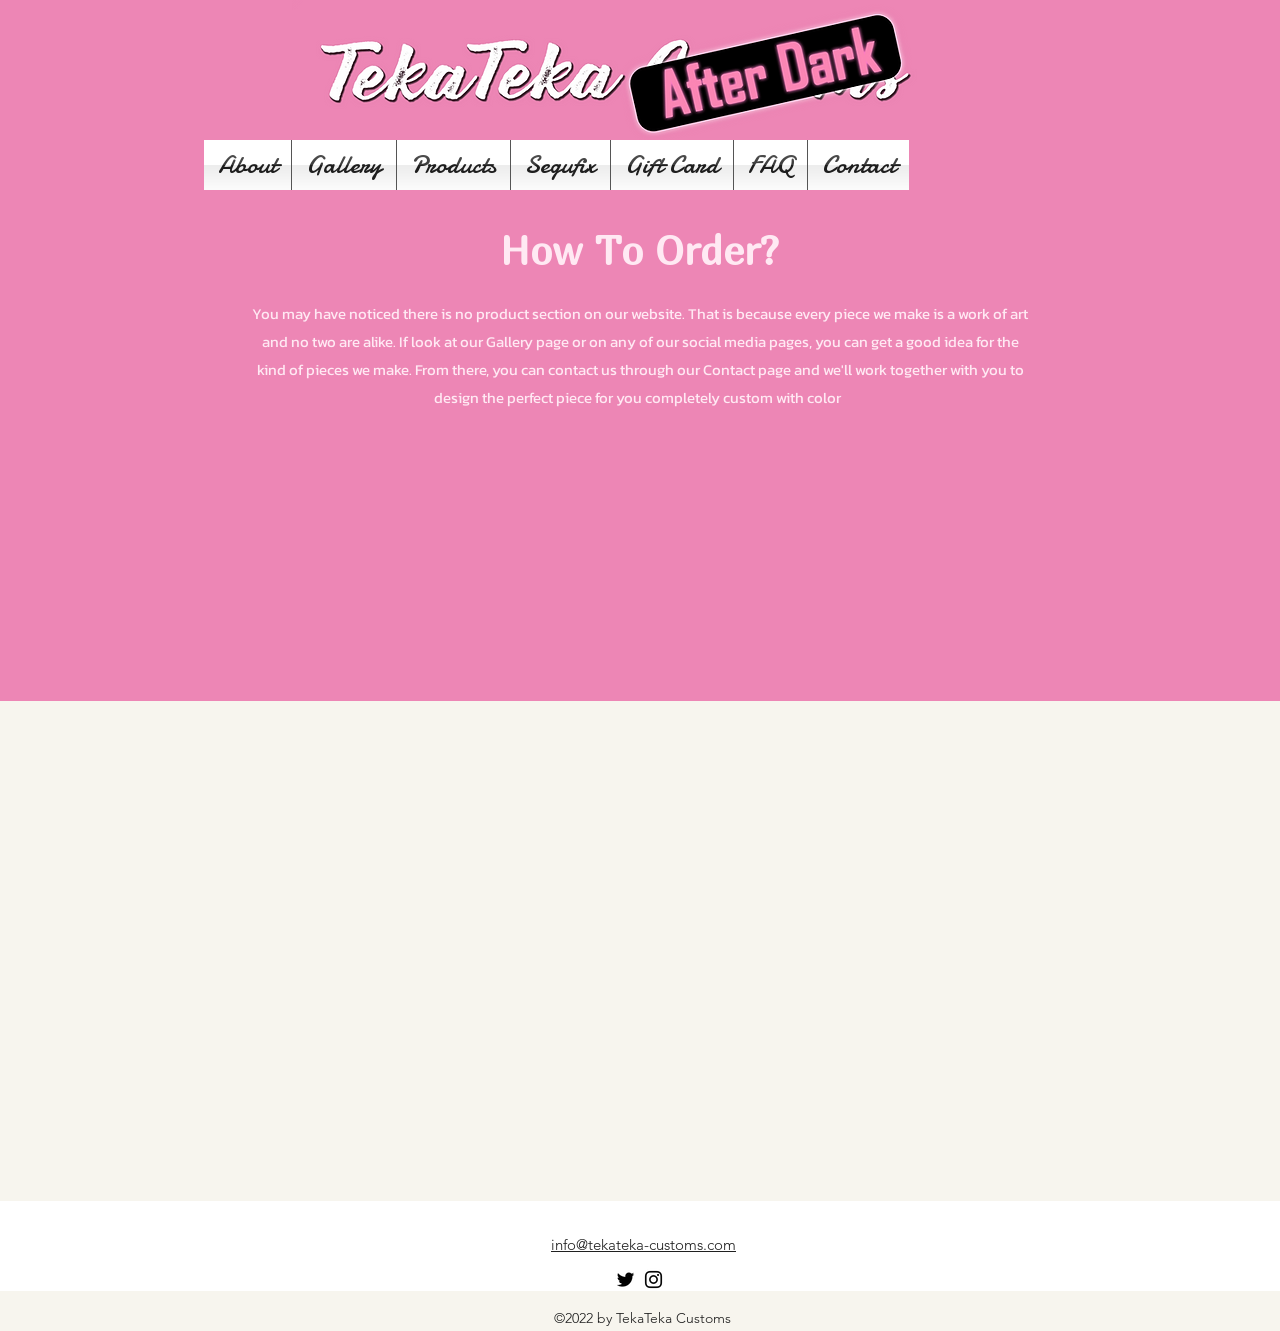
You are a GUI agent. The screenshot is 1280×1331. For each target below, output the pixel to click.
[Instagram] (653, 1279)
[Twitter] (625, 1279)
